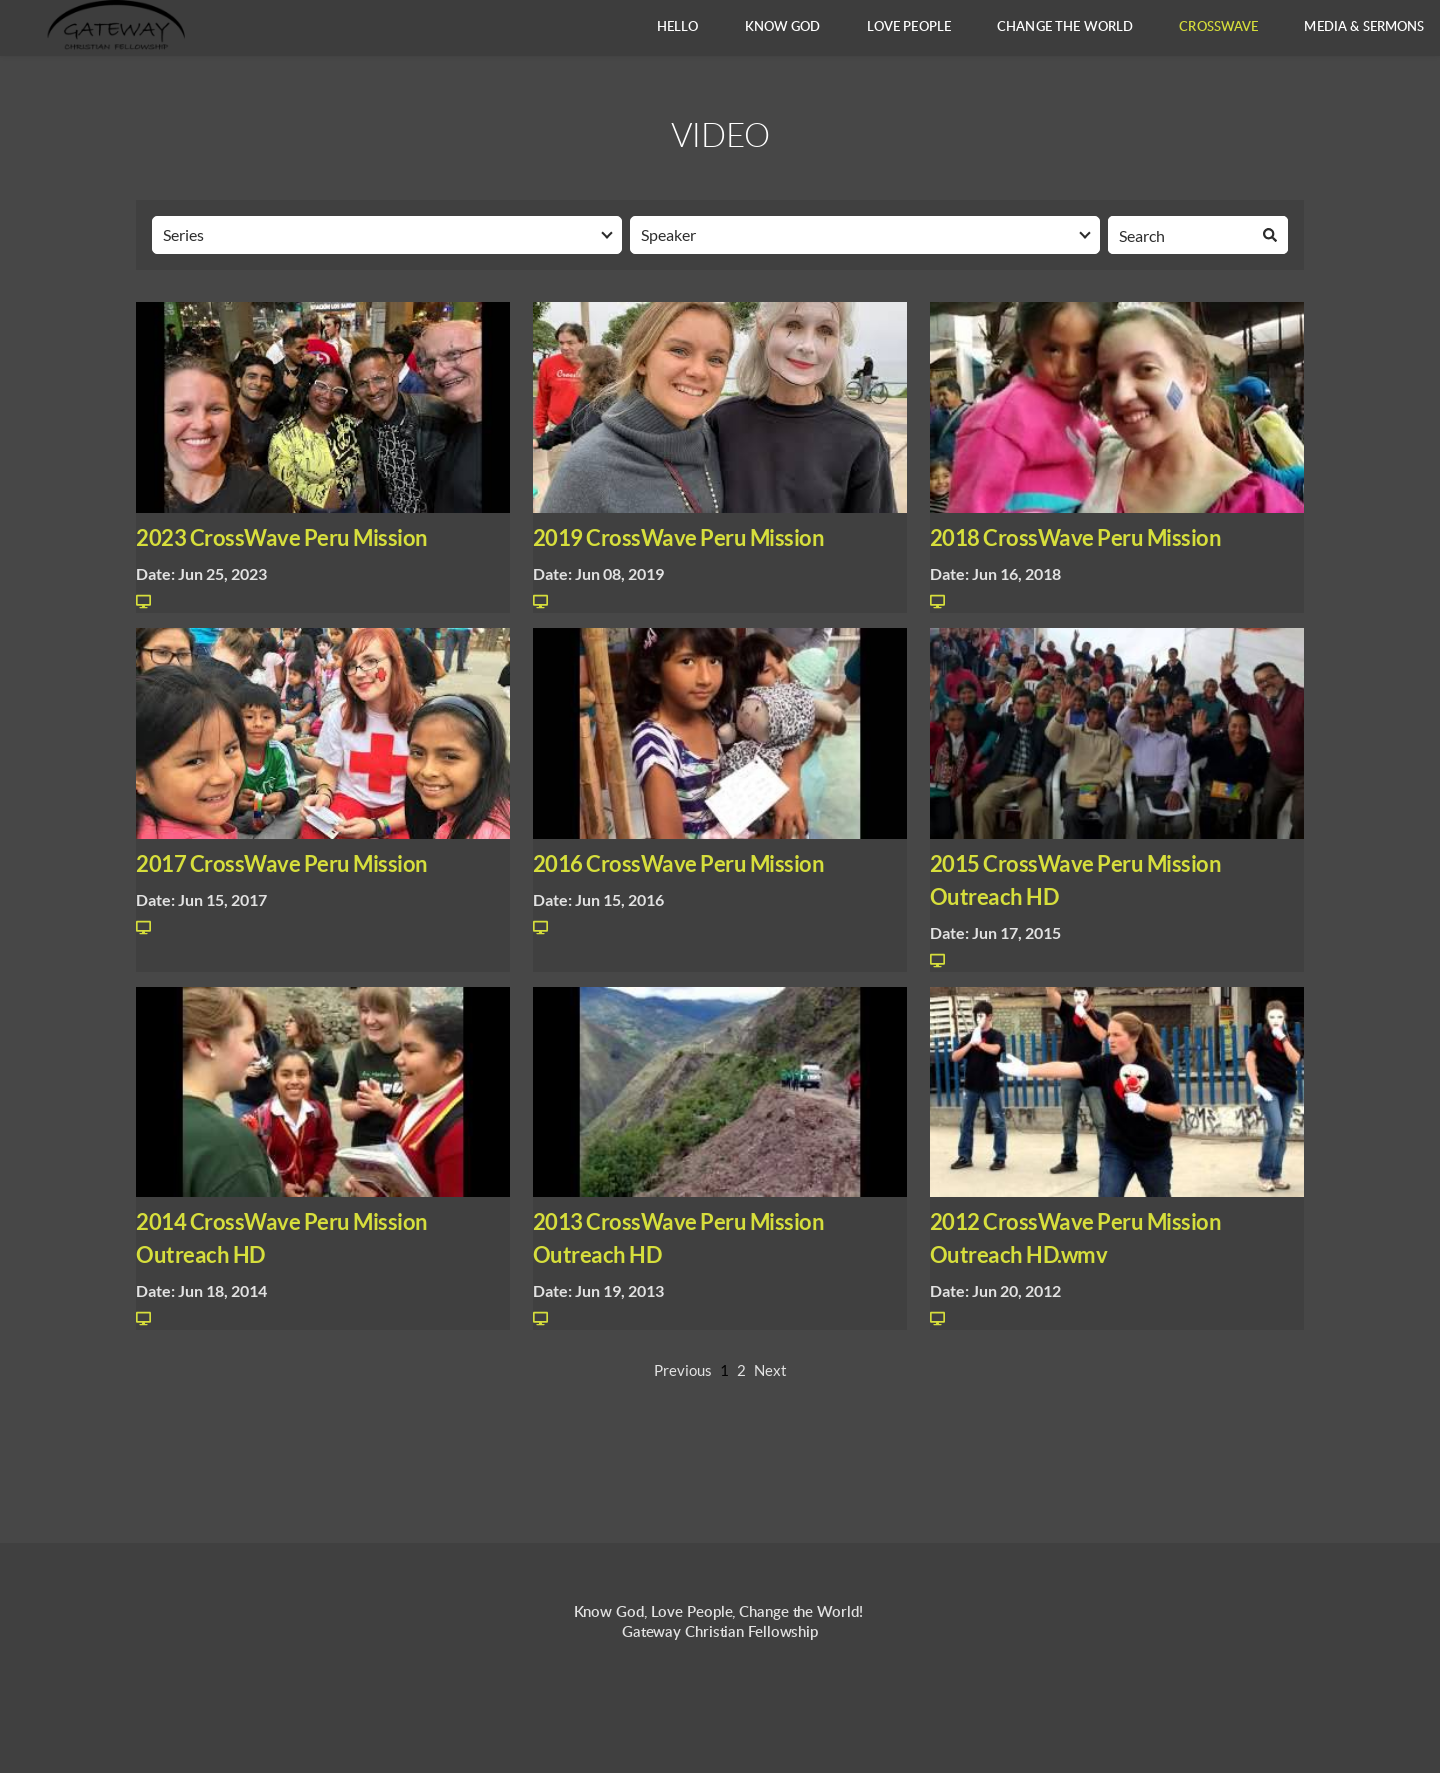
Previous (683, 1370)
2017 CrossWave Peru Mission (282, 863)
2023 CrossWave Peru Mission (282, 537)
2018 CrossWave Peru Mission (1076, 537)
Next (770, 1370)
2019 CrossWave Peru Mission (679, 537)
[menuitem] (678, 27)
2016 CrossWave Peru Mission (679, 863)
